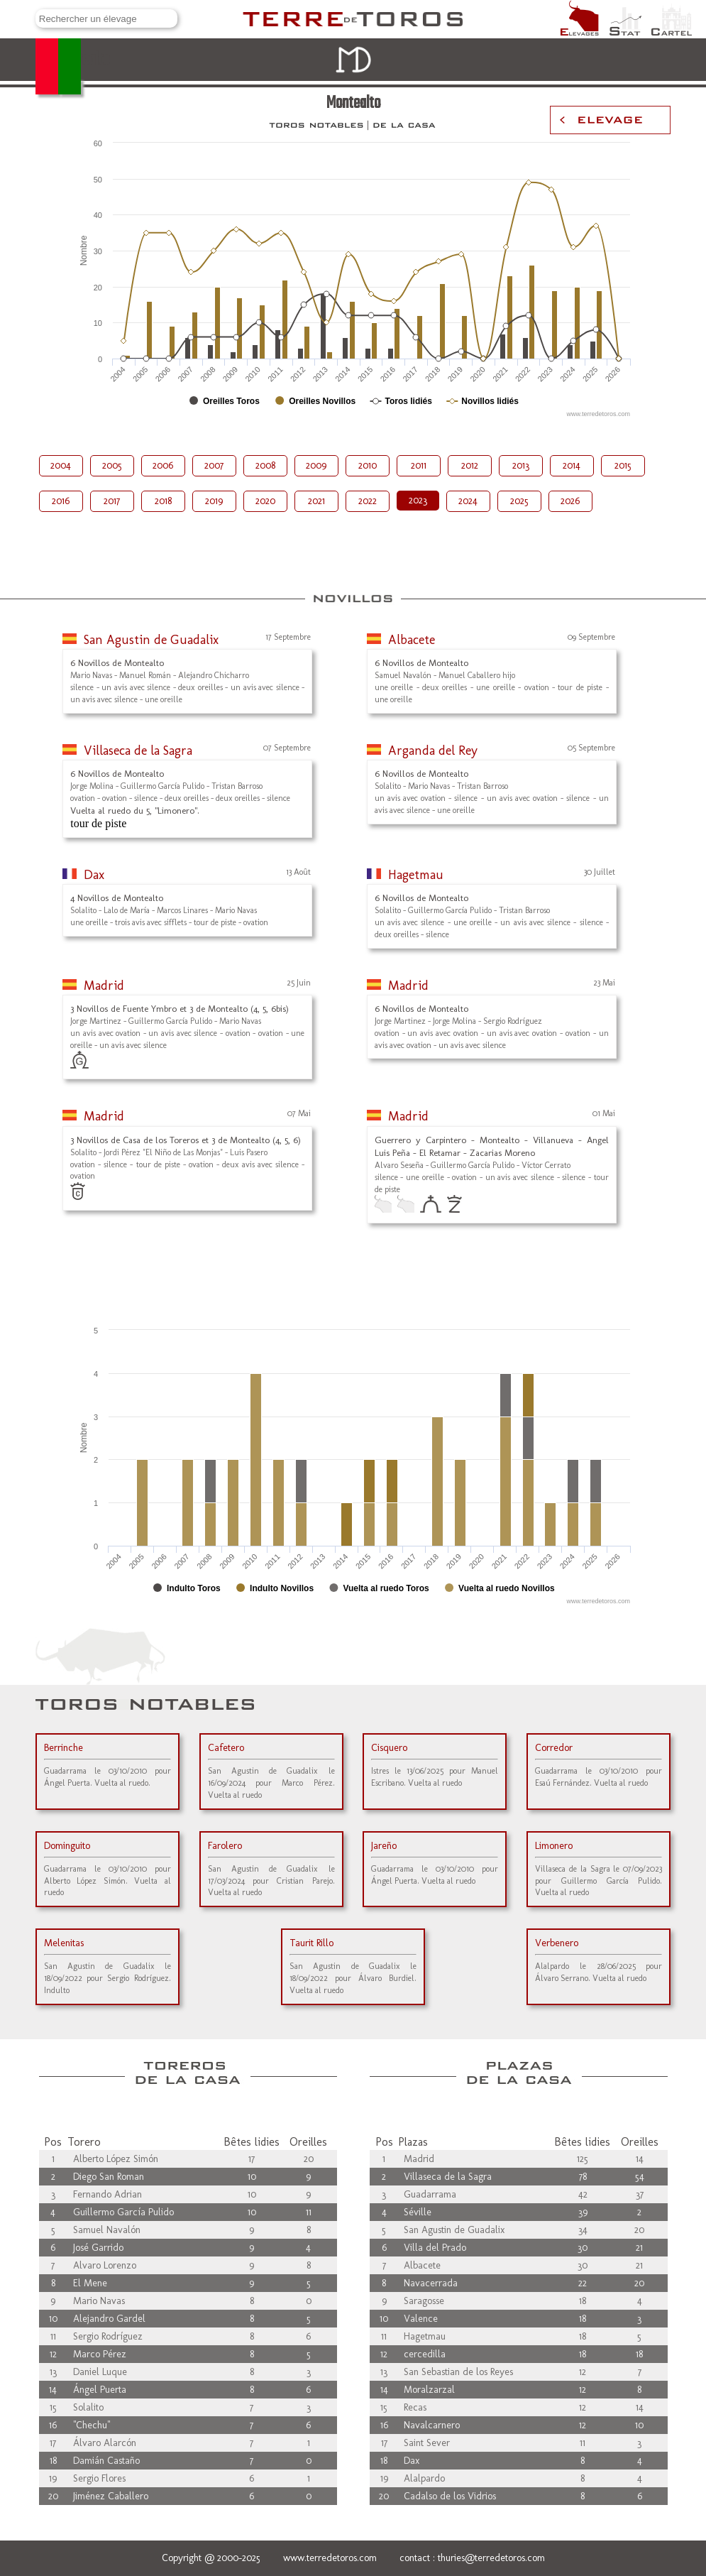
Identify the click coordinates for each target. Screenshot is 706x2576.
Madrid (104, 985)
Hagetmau (415, 875)
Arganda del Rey (433, 750)
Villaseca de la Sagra (138, 750)
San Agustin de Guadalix (151, 640)
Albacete (411, 640)
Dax (94, 875)
